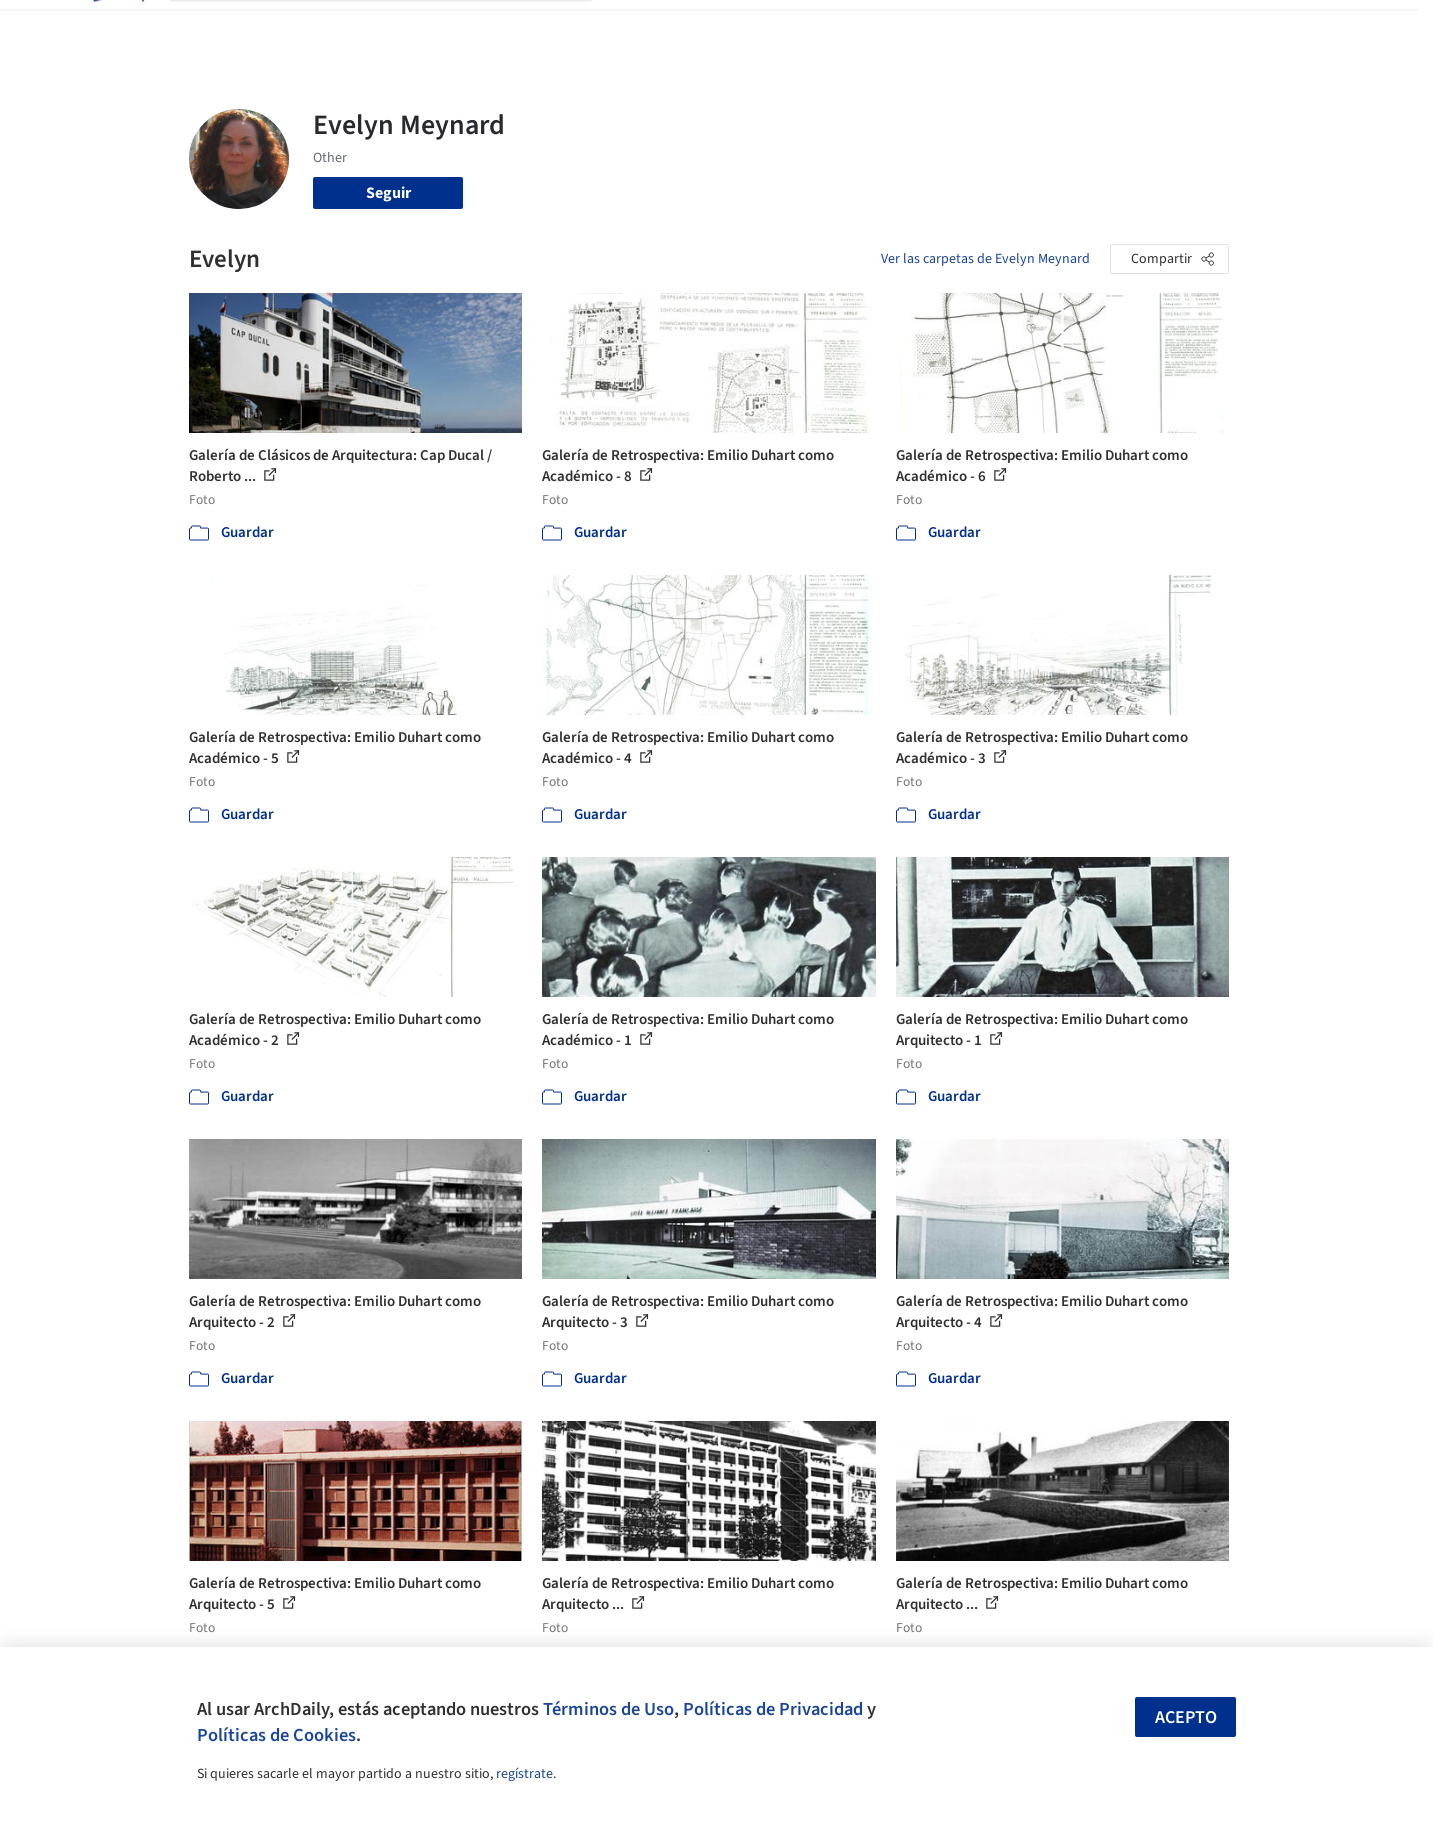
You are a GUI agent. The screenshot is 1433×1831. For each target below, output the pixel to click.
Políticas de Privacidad (773, 1709)
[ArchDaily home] (117, 28)
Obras (633, 28)
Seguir (388, 193)
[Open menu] (1317, 28)
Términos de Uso (608, 1709)
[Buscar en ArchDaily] (397, 28)
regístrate (524, 1774)
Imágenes (703, 28)
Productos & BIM (809, 28)
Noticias (910, 28)
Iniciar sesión (1085, 28)
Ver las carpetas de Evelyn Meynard (985, 259)
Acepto (1186, 1717)
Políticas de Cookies (276, 1735)
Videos (977, 28)
